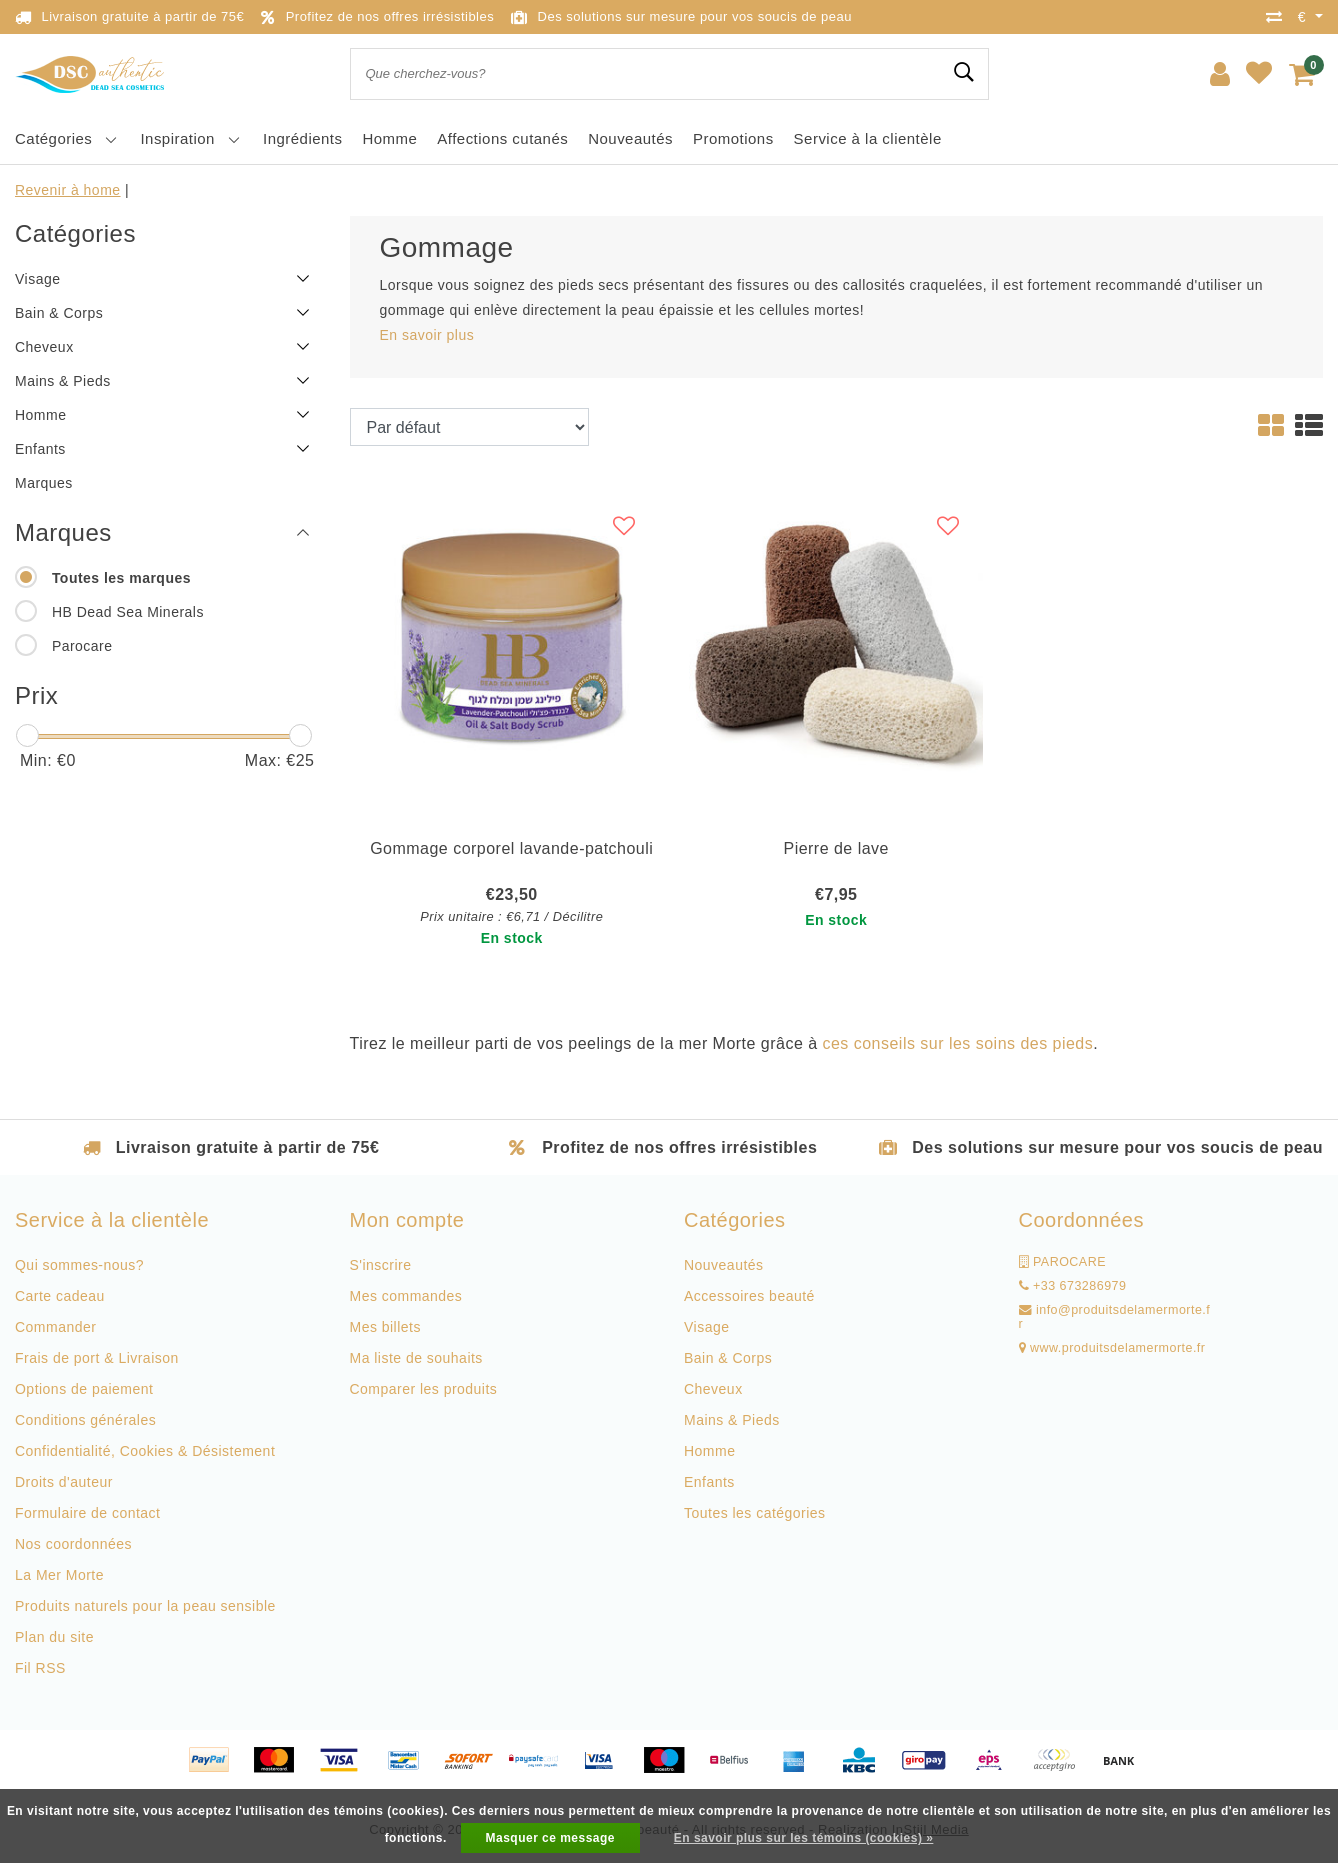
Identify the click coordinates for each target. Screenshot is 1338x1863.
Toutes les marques (121, 578)
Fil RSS (40, 1668)
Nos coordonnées (73, 1544)
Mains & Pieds (732, 1420)
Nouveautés (724, 1265)
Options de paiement (84, 1389)
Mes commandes (406, 1296)
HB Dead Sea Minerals (128, 612)
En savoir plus (427, 335)
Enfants (709, 1482)
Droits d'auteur (64, 1482)
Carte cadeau (60, 1296)
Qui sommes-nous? (79, 1265)
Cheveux (713, 1389)
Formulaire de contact (87, 1513)
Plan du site (54, 1637)
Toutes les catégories (755, 1513)
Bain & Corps (728, 1358)
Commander (55, 1327)
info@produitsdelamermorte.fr (1115, 1317)
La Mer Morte (59, 1575)
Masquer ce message (550, 1838)
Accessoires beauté (749, 1296)
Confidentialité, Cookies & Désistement (145, 1451)
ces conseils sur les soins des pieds (958, 1043)
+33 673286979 (1073, 1286)
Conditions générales (85, 1420)
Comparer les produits (424, 1389)
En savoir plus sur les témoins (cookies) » (804, 1838)
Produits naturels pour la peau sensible (145, 1606)
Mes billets (385, 1327)
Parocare (82, 646)
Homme (709, 1451)
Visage (706, 1327)
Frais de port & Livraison (97, 1358)
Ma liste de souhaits (416, 1358)
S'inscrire (381, 1265)
